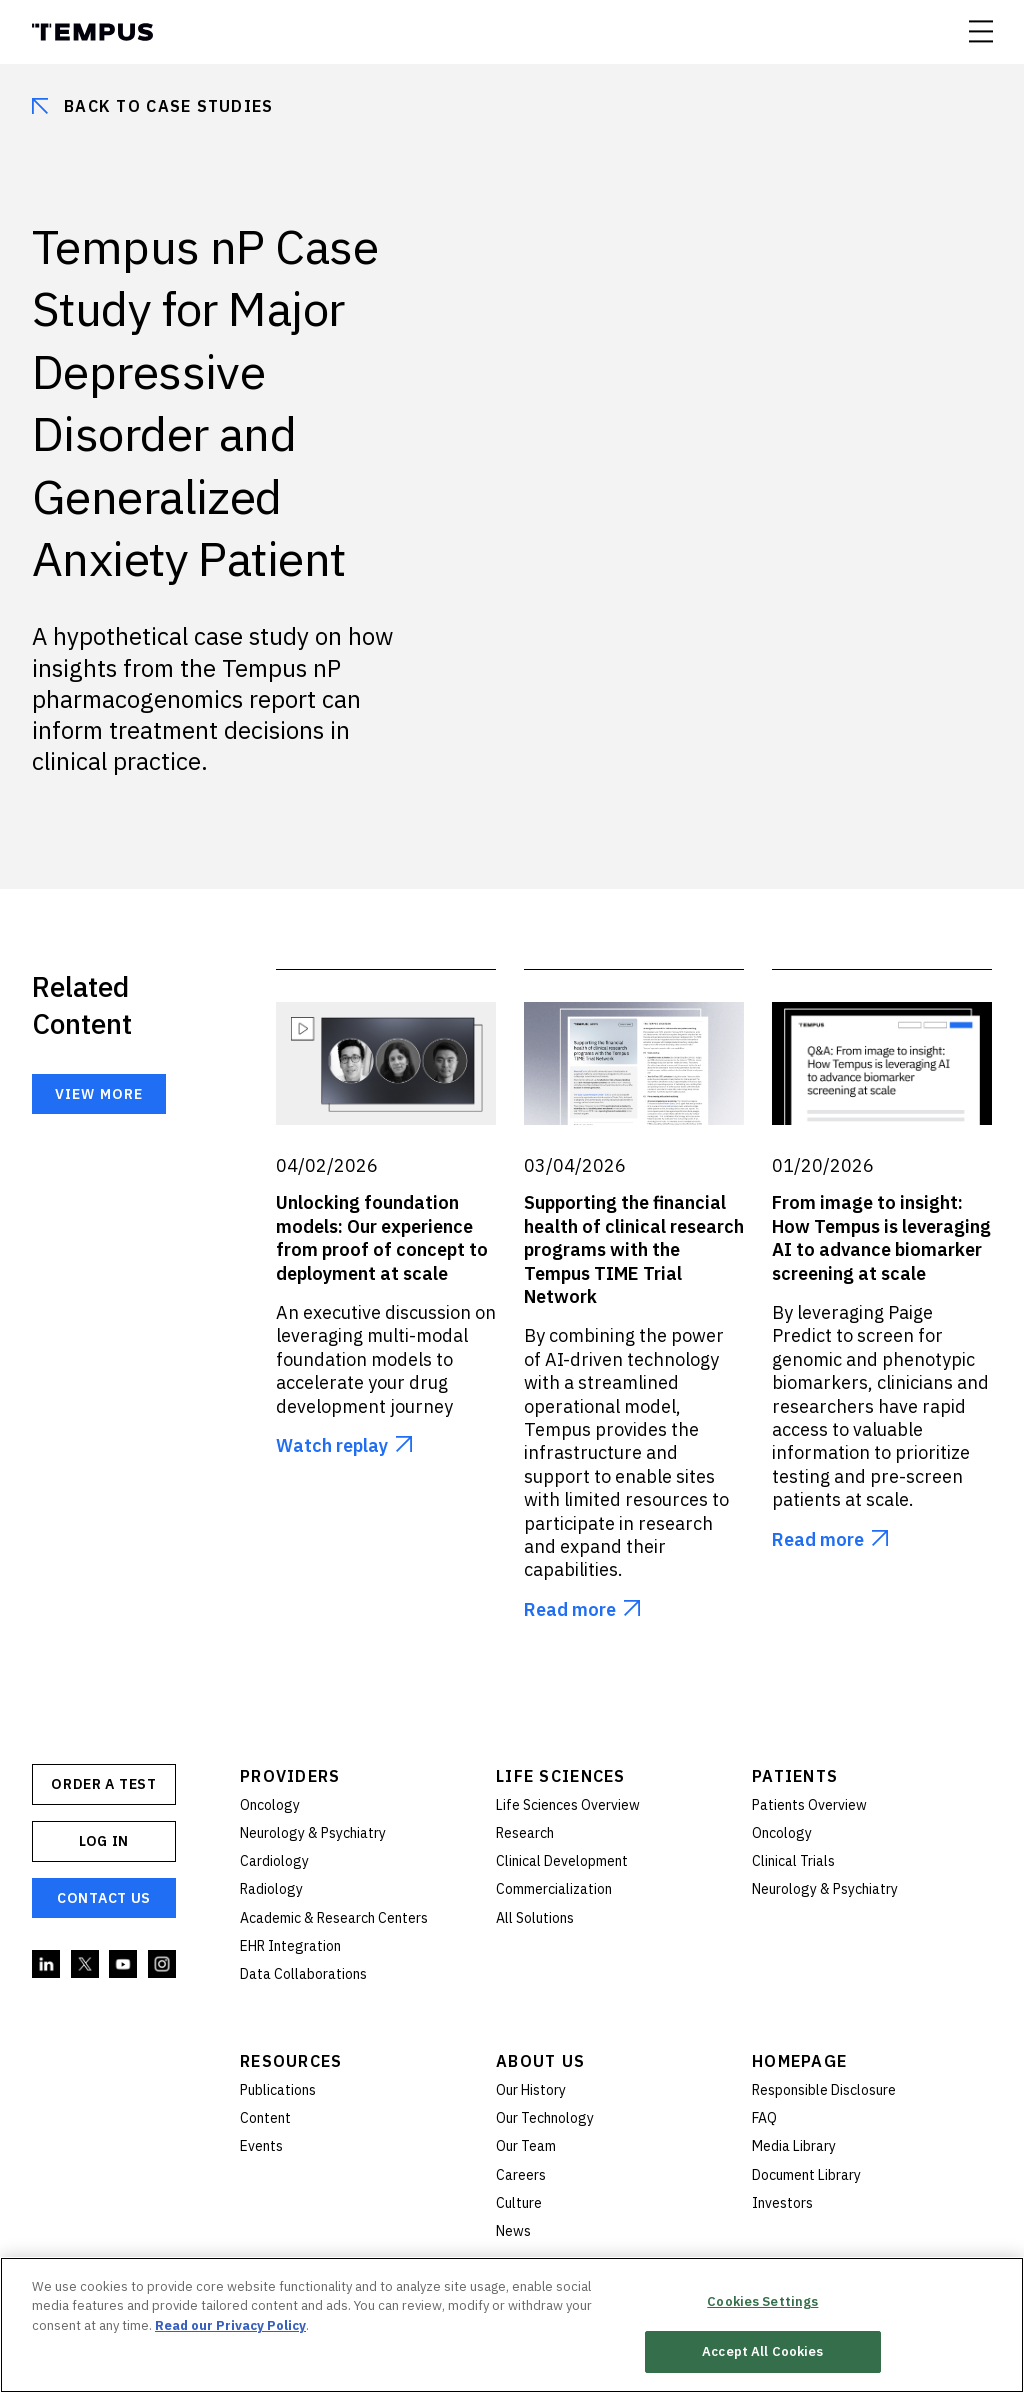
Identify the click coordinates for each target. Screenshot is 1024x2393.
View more (99, 1094)
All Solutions (535, 1918)
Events (261, 2146)
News (513, 2231)
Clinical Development (562, 1861)
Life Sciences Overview (568, 1805)
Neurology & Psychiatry (313, 1833)
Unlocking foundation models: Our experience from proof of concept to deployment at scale (382, 1237)
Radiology (271, 1889)
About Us (540, 2061)
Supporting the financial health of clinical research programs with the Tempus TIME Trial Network (634, 1249)
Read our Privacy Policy (230, 2325)
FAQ (764, 2118)
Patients (795, 1776)
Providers (290, 1776)
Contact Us (104, 1898)
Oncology (270, 1805)
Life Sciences (561, 1776)
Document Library (806, 2175)
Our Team (526, 2146)
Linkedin (47, 1965)
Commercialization (554, 1889)
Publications (278, 2090)
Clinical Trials (793, 1861)
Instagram (163, 1965)
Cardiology (274, 1861)
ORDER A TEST (103, 1784)
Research (525, 1833)
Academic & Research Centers (334, 1918)
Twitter (86, 1965)
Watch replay (332, 1445)
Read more (570, 1609)
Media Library (794, 2146)
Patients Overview (809, 1805)
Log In (104, 1841)
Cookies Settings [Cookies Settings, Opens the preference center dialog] (762, 2301)
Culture (519, 2203)
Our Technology (545, 2118)
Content (265, 2118)
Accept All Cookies (762, 2351)
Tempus (92, 32)
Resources (291, 2061)
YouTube (124, 1965)
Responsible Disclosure (824, 2090)
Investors (782, 2203)
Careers (521, 2175)
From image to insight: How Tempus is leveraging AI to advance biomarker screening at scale (881, 1237)
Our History (531, 2090)
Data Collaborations (303, 1974)
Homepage (799, 2061)
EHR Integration (290, 1946)
